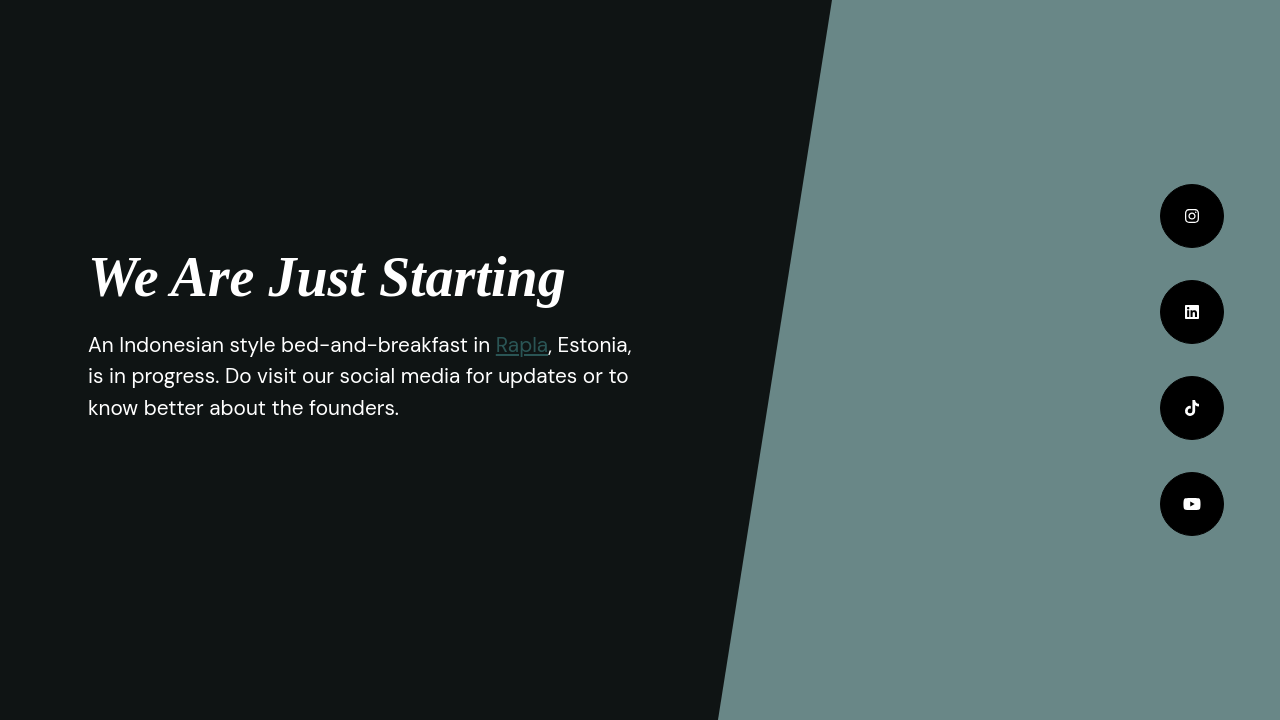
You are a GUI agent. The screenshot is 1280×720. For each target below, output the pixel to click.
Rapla (522, 344)
